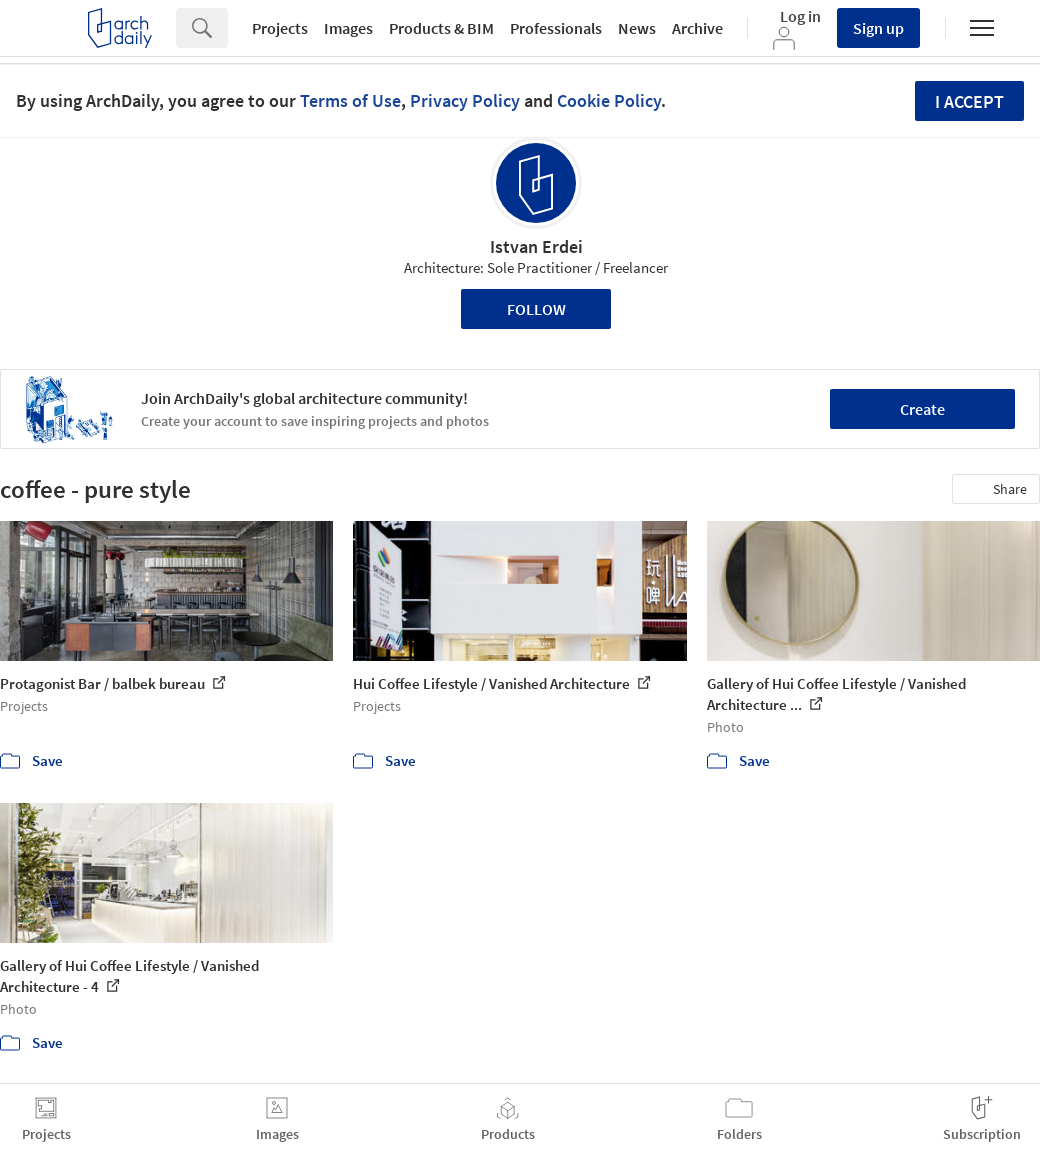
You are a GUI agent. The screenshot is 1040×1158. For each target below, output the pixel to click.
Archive (697, 28)
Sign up (878, 28)
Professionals (556, 28)
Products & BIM (441, 28)
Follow (536, 309)
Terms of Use (350, 100)
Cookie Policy (609, 100)
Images (348, 28)
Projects (280, 28)
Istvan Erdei (536, 246)
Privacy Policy (465, 100)
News (637, 28)
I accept (969, 101)
